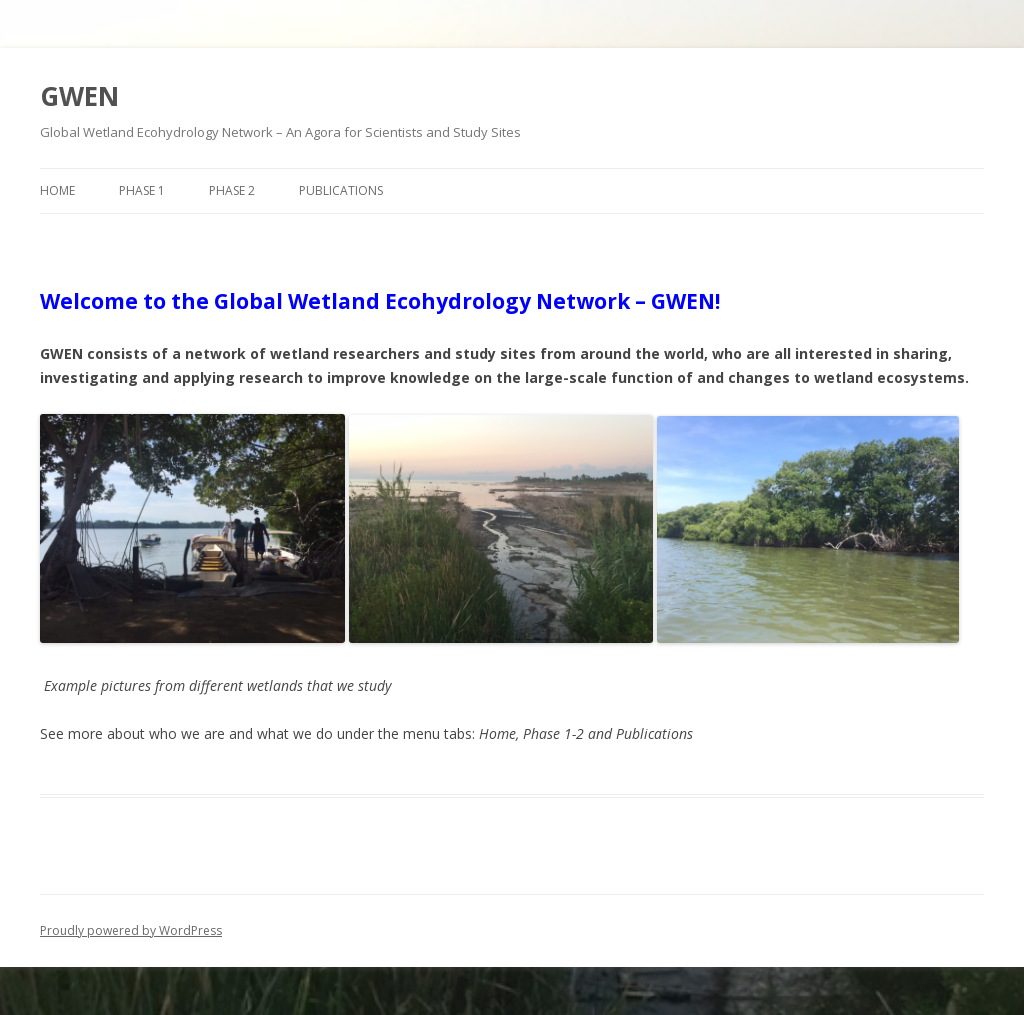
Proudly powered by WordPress (131, 930)
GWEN (79, 96)
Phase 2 (232, 190)
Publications (341, 190)
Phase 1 (142, 190)
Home (57, 190)
